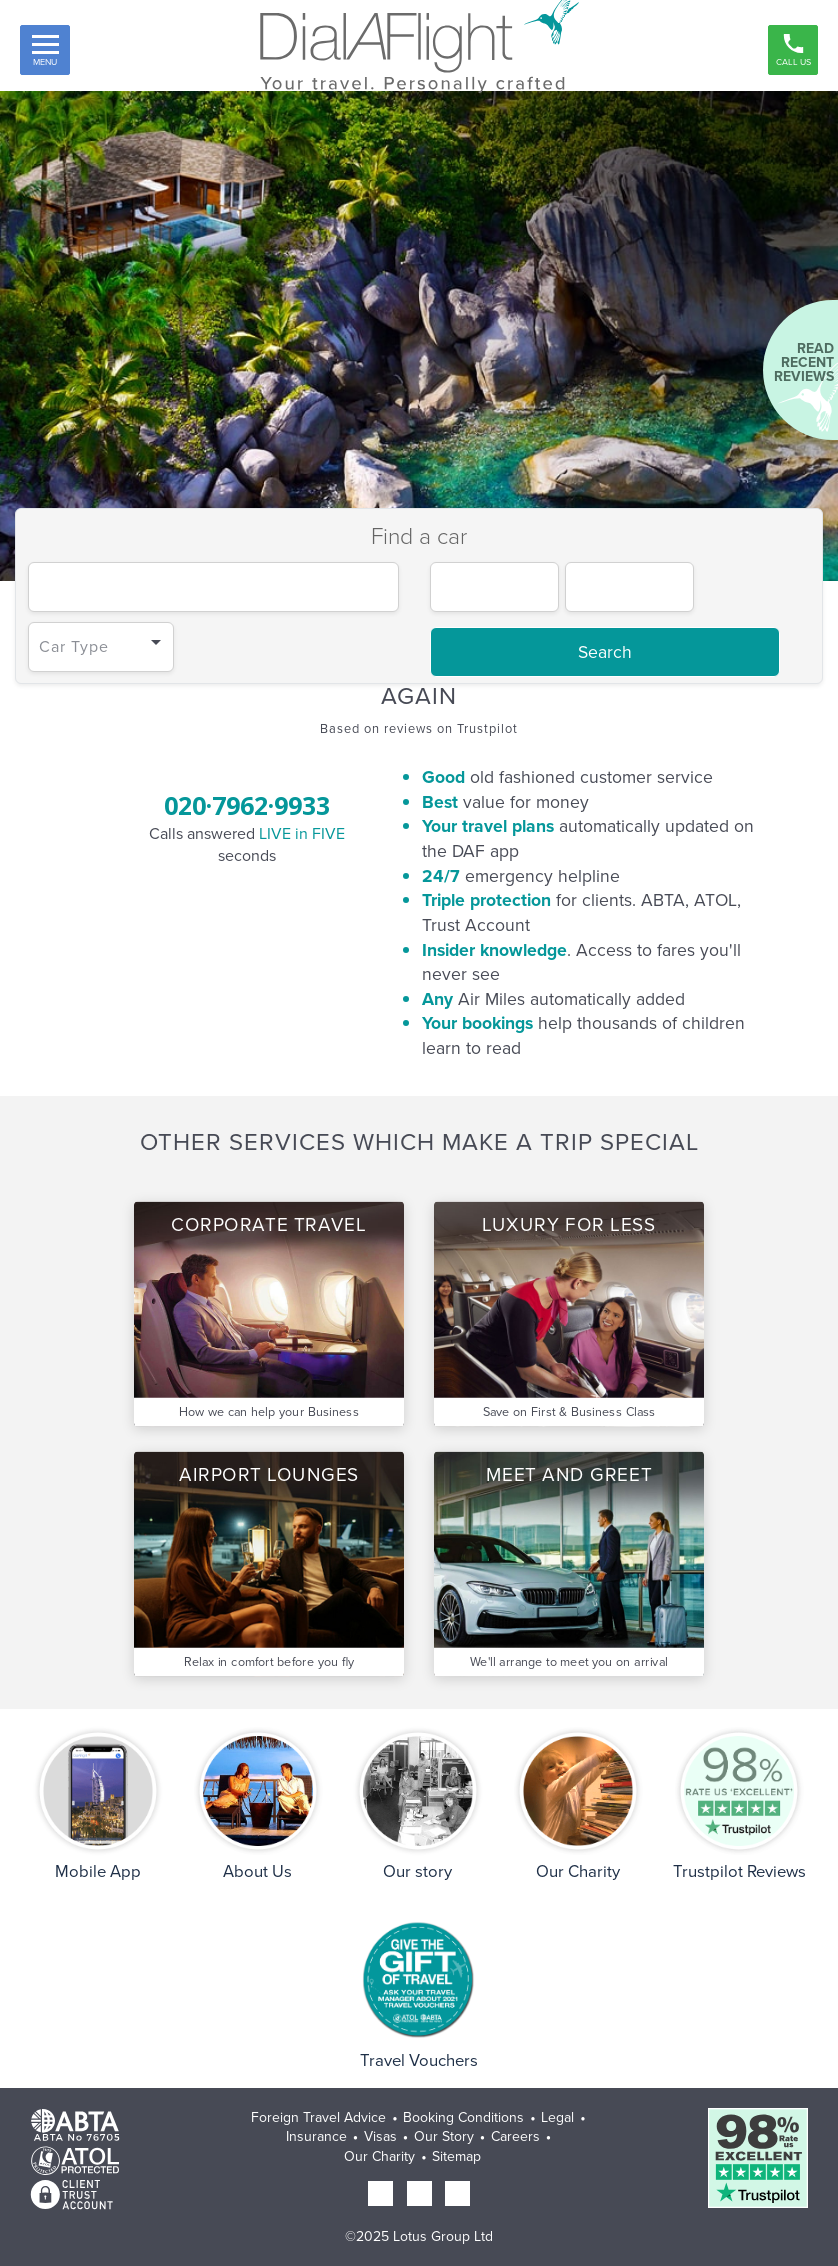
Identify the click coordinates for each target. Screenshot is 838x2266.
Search (605, 652)
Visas (380, 2136)
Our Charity (379, 2156)
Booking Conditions (463, 2117)
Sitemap (456, 2156)
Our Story (444, 2136)
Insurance (316, 2136)
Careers (515, 2136)
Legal (557, 2117)
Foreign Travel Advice (318, 2117)
